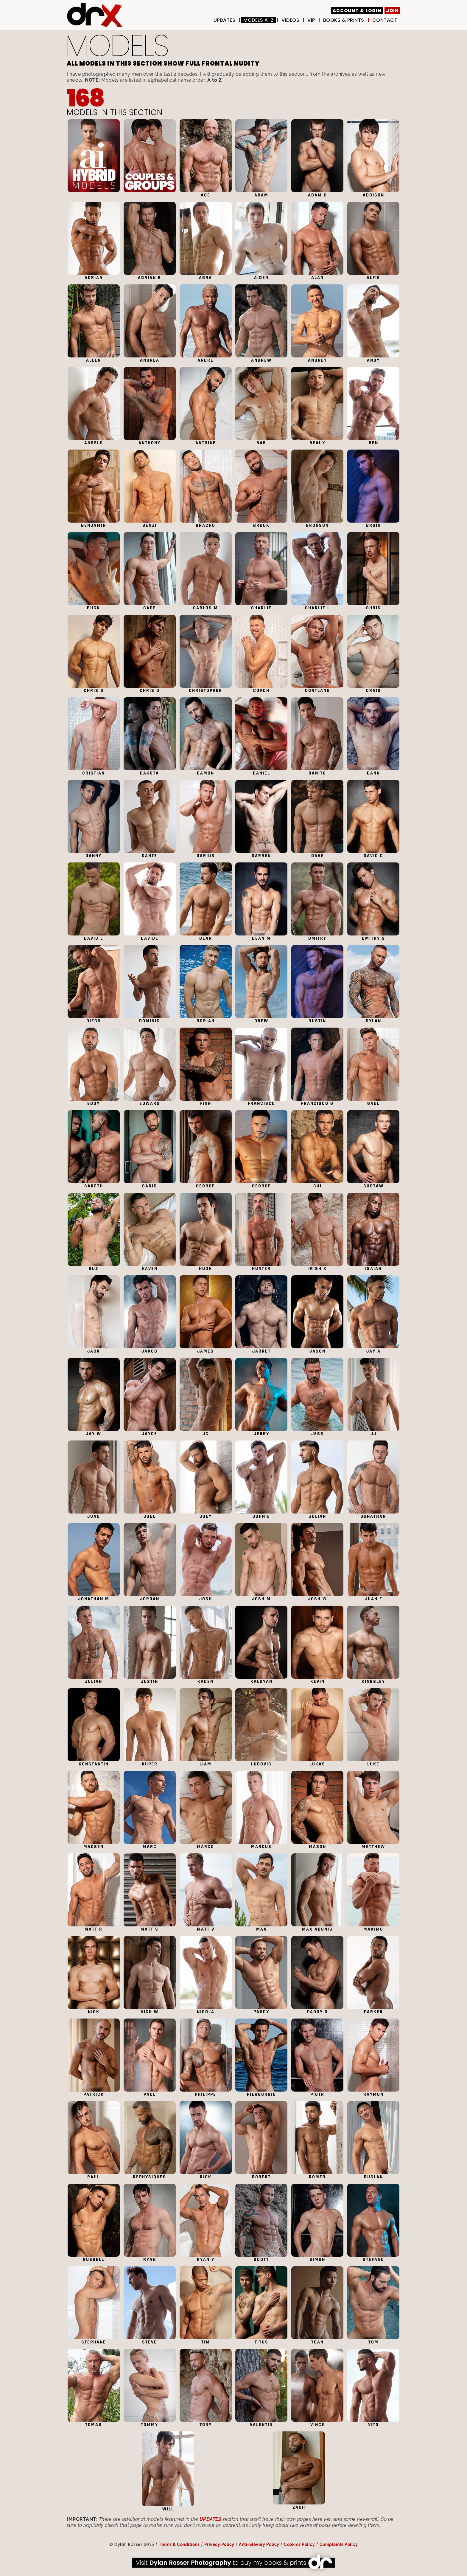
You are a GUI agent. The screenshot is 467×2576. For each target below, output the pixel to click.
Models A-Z (258, 20)
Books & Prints (343, 20)
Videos (290, 20)
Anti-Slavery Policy (259, 2544)
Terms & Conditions (179, 2544)
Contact (385, 20)
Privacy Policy (219, 2544)
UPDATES (225, 20)
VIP (311, 20)
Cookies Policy (299, 2544)
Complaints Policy (339, 2544)
